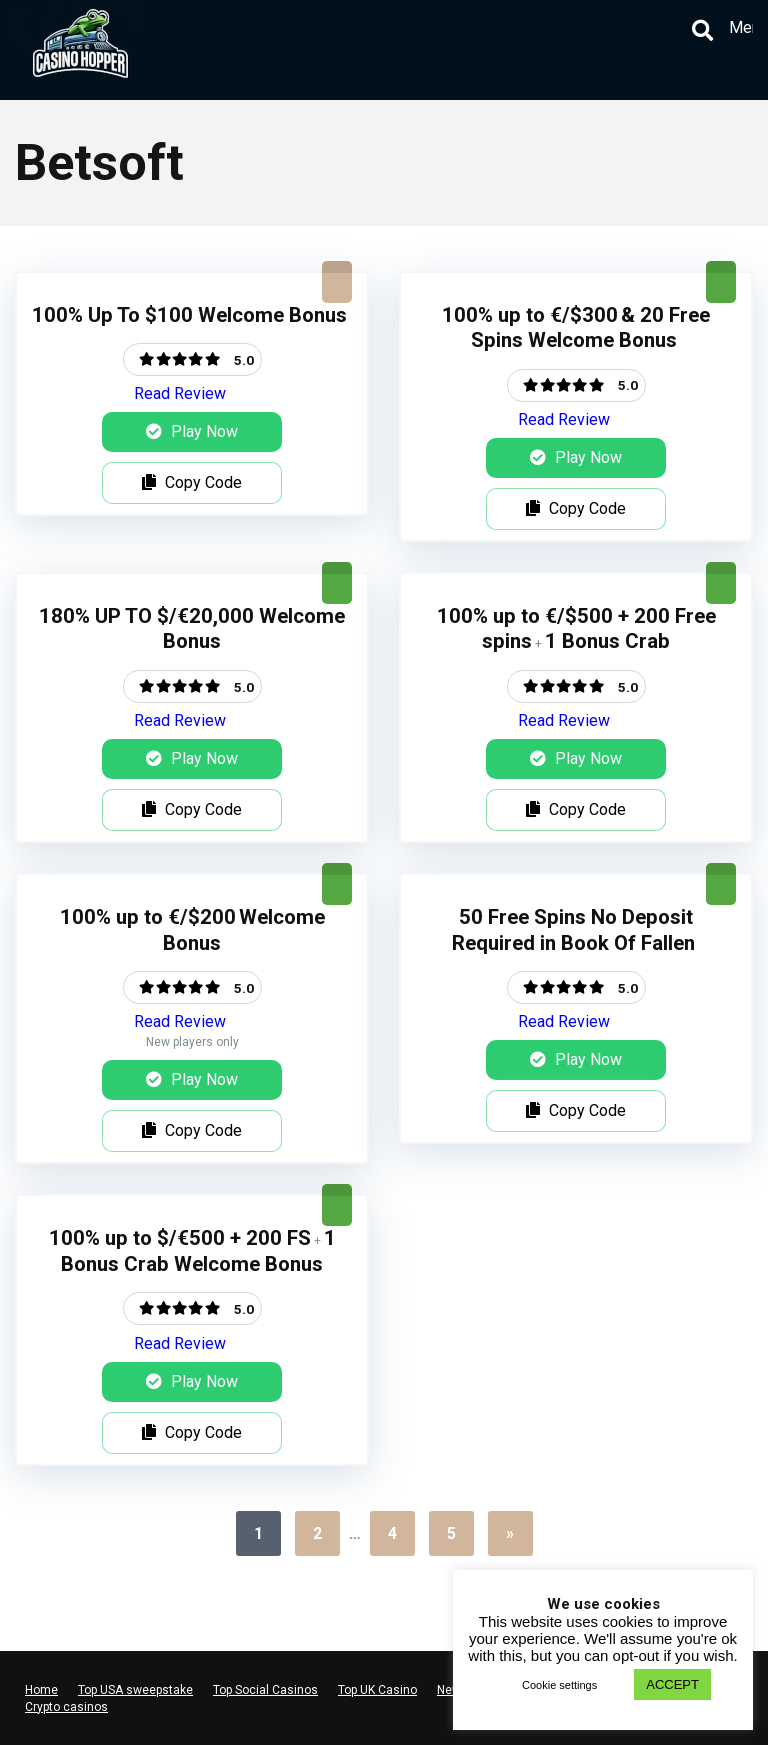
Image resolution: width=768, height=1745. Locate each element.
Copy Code (192, 482)
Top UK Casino (377, 1690)
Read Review (180, 393)
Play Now (192, 431)
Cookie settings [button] (559, 1685)
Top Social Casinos (265, 1690)
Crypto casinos (66, 1707)
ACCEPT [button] (672, 1684)
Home (41, 1690)
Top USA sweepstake (135, 1690)
